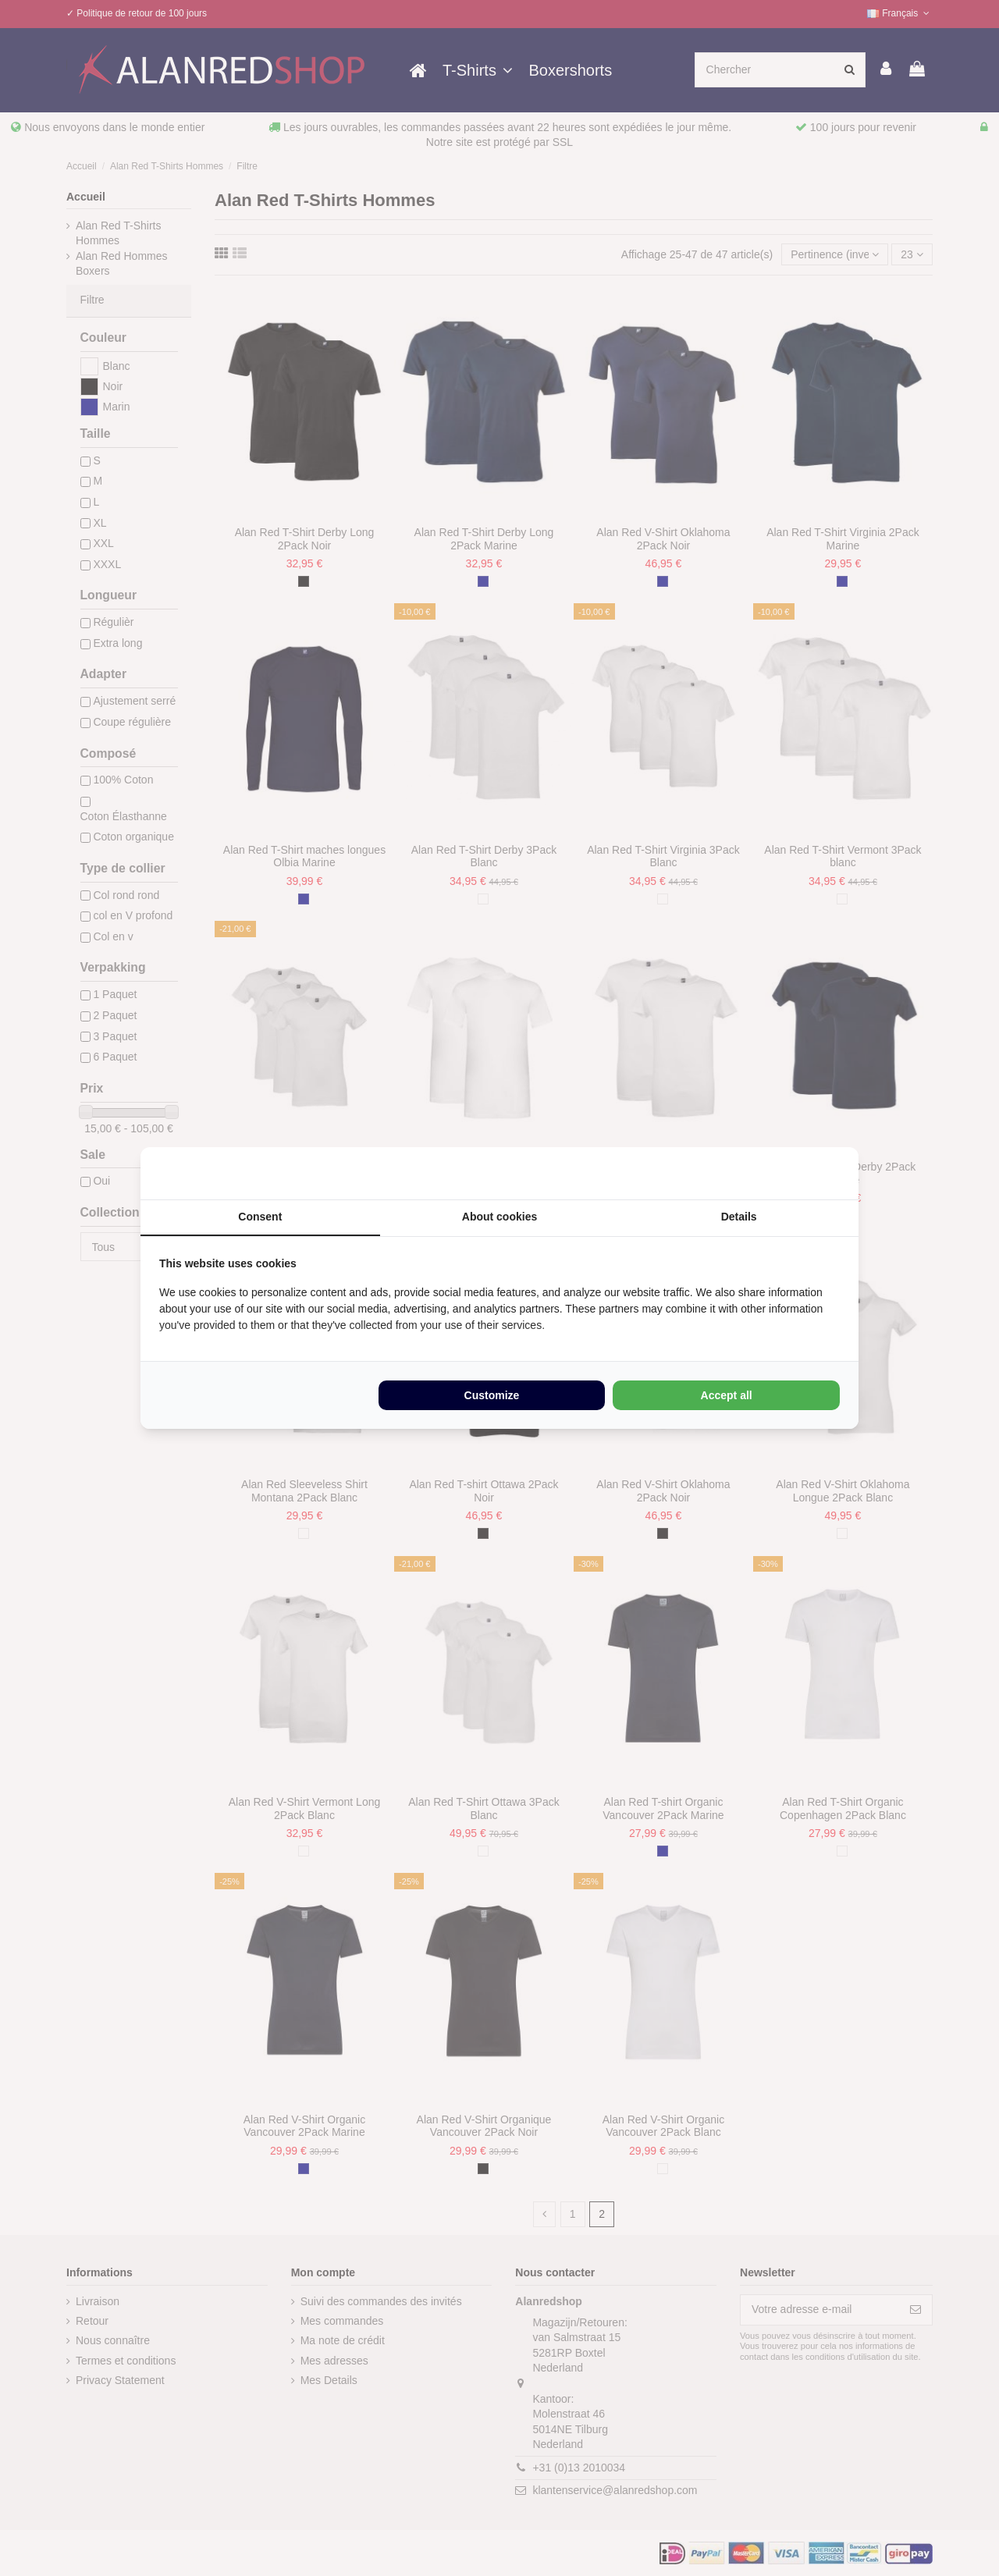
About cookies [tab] (499, 1216)
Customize (492, 1395)
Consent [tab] (260, 1216)
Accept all (726, 1395)
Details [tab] (739, 1216)
